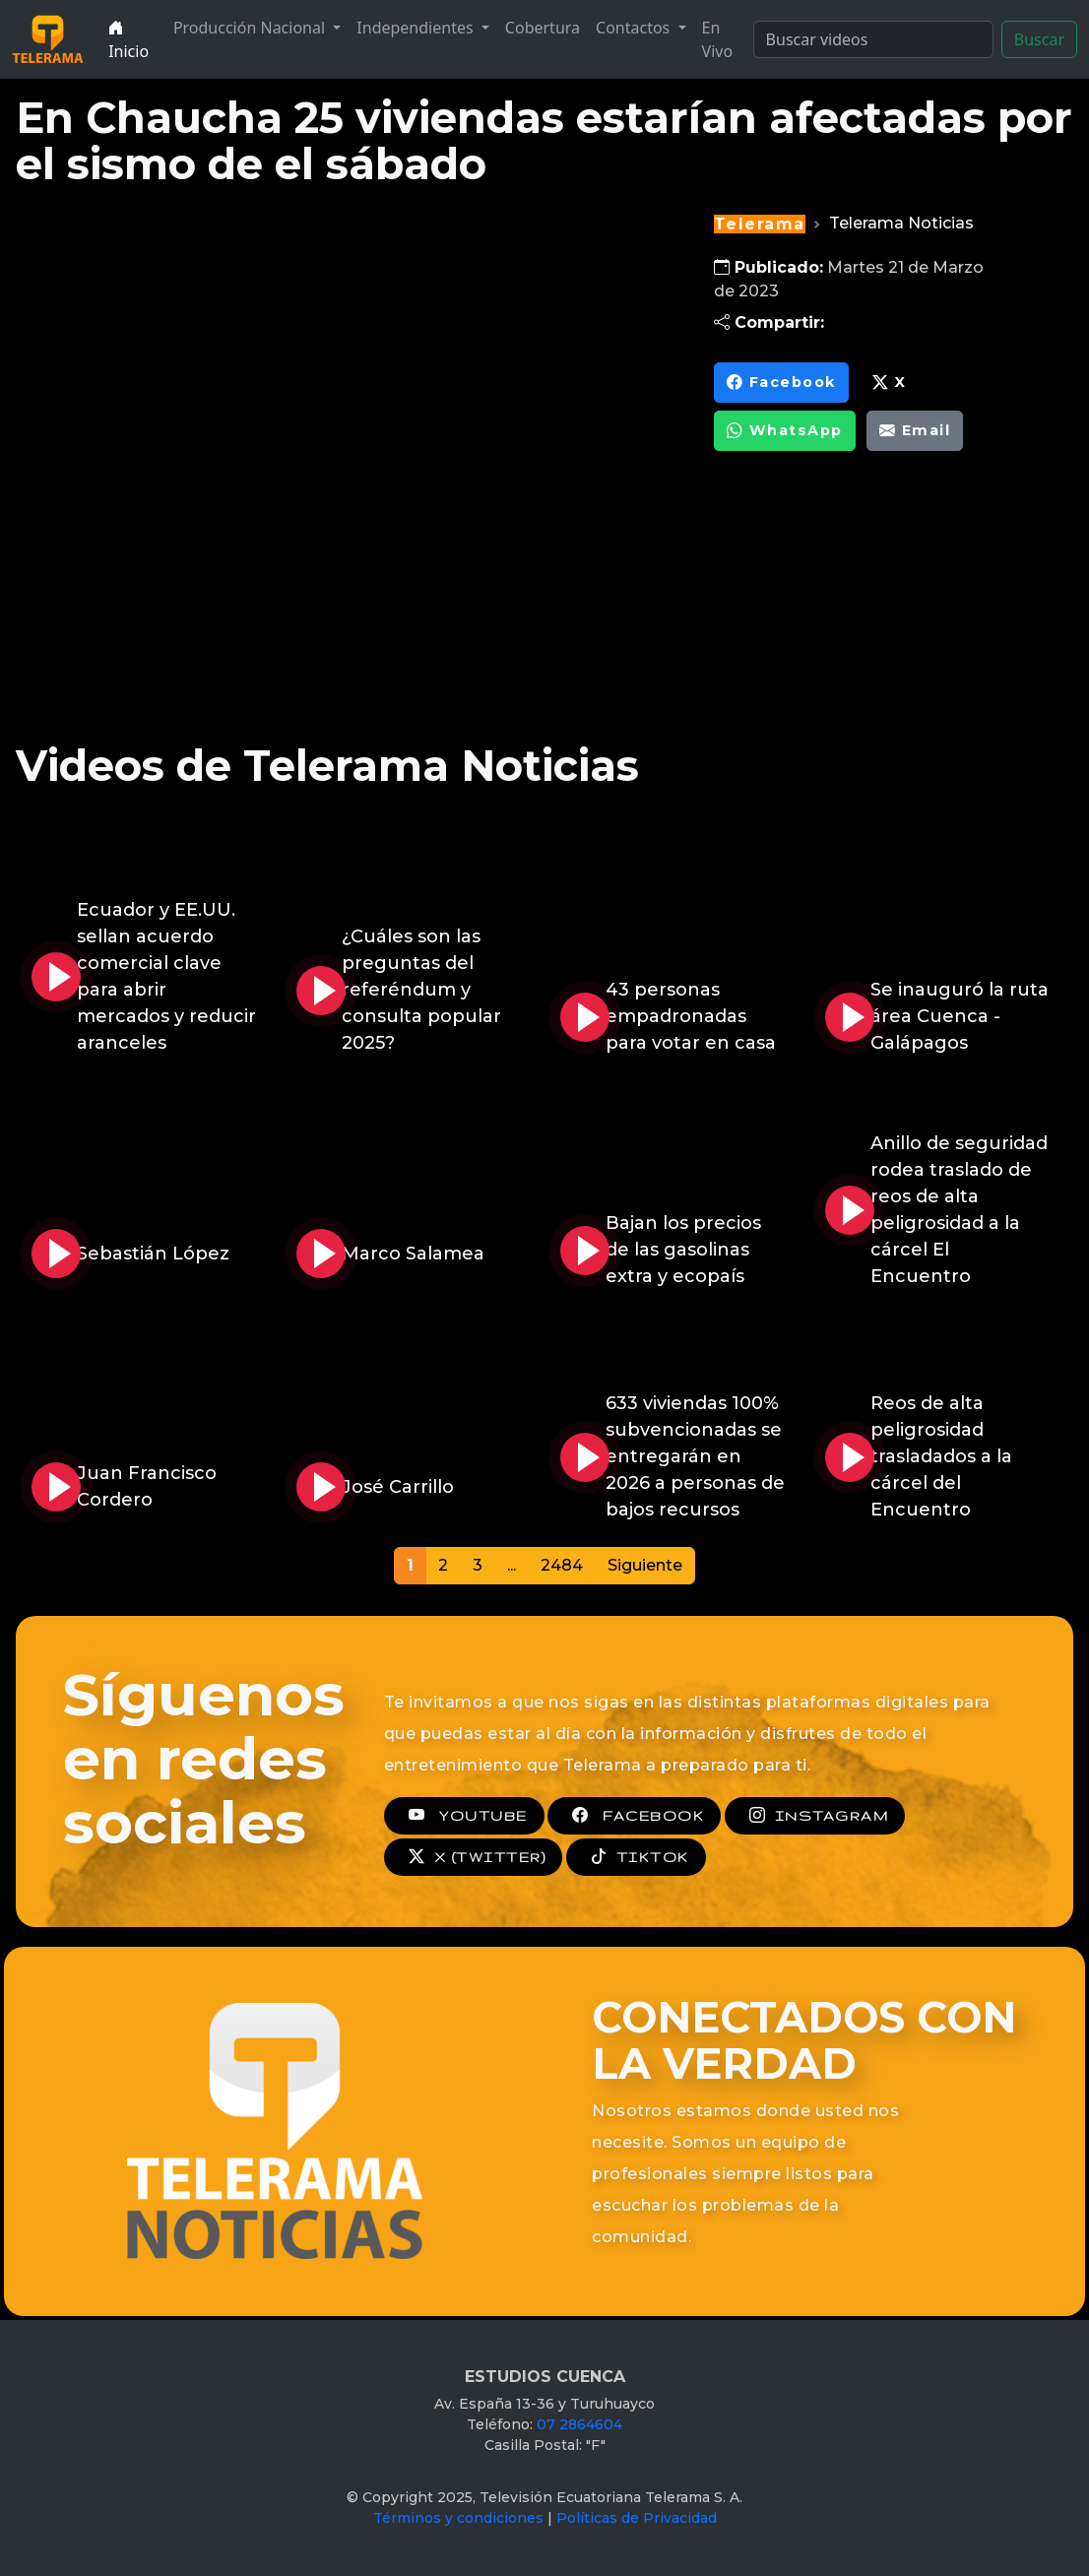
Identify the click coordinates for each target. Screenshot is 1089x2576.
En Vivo (718, 39)
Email (914, 430)
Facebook (781, 382)
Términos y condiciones (458, 2518)
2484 (562, 1565)
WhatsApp (785, 430)
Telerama (759, 224)
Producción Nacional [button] (251, 27)
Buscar (1039, 39)
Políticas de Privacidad (636, 2518)
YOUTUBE (464, 1816)
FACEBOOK (634, 1816)
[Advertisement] (859, 609)
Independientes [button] (416, 27)
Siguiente (645, 1565)
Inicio (128, 39)
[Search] (873, 39)
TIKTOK (636, 1857)
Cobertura (542, 27)
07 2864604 (579, 2424)
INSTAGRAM (814, 1816)
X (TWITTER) (473, 1857)
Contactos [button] (634, 27)
